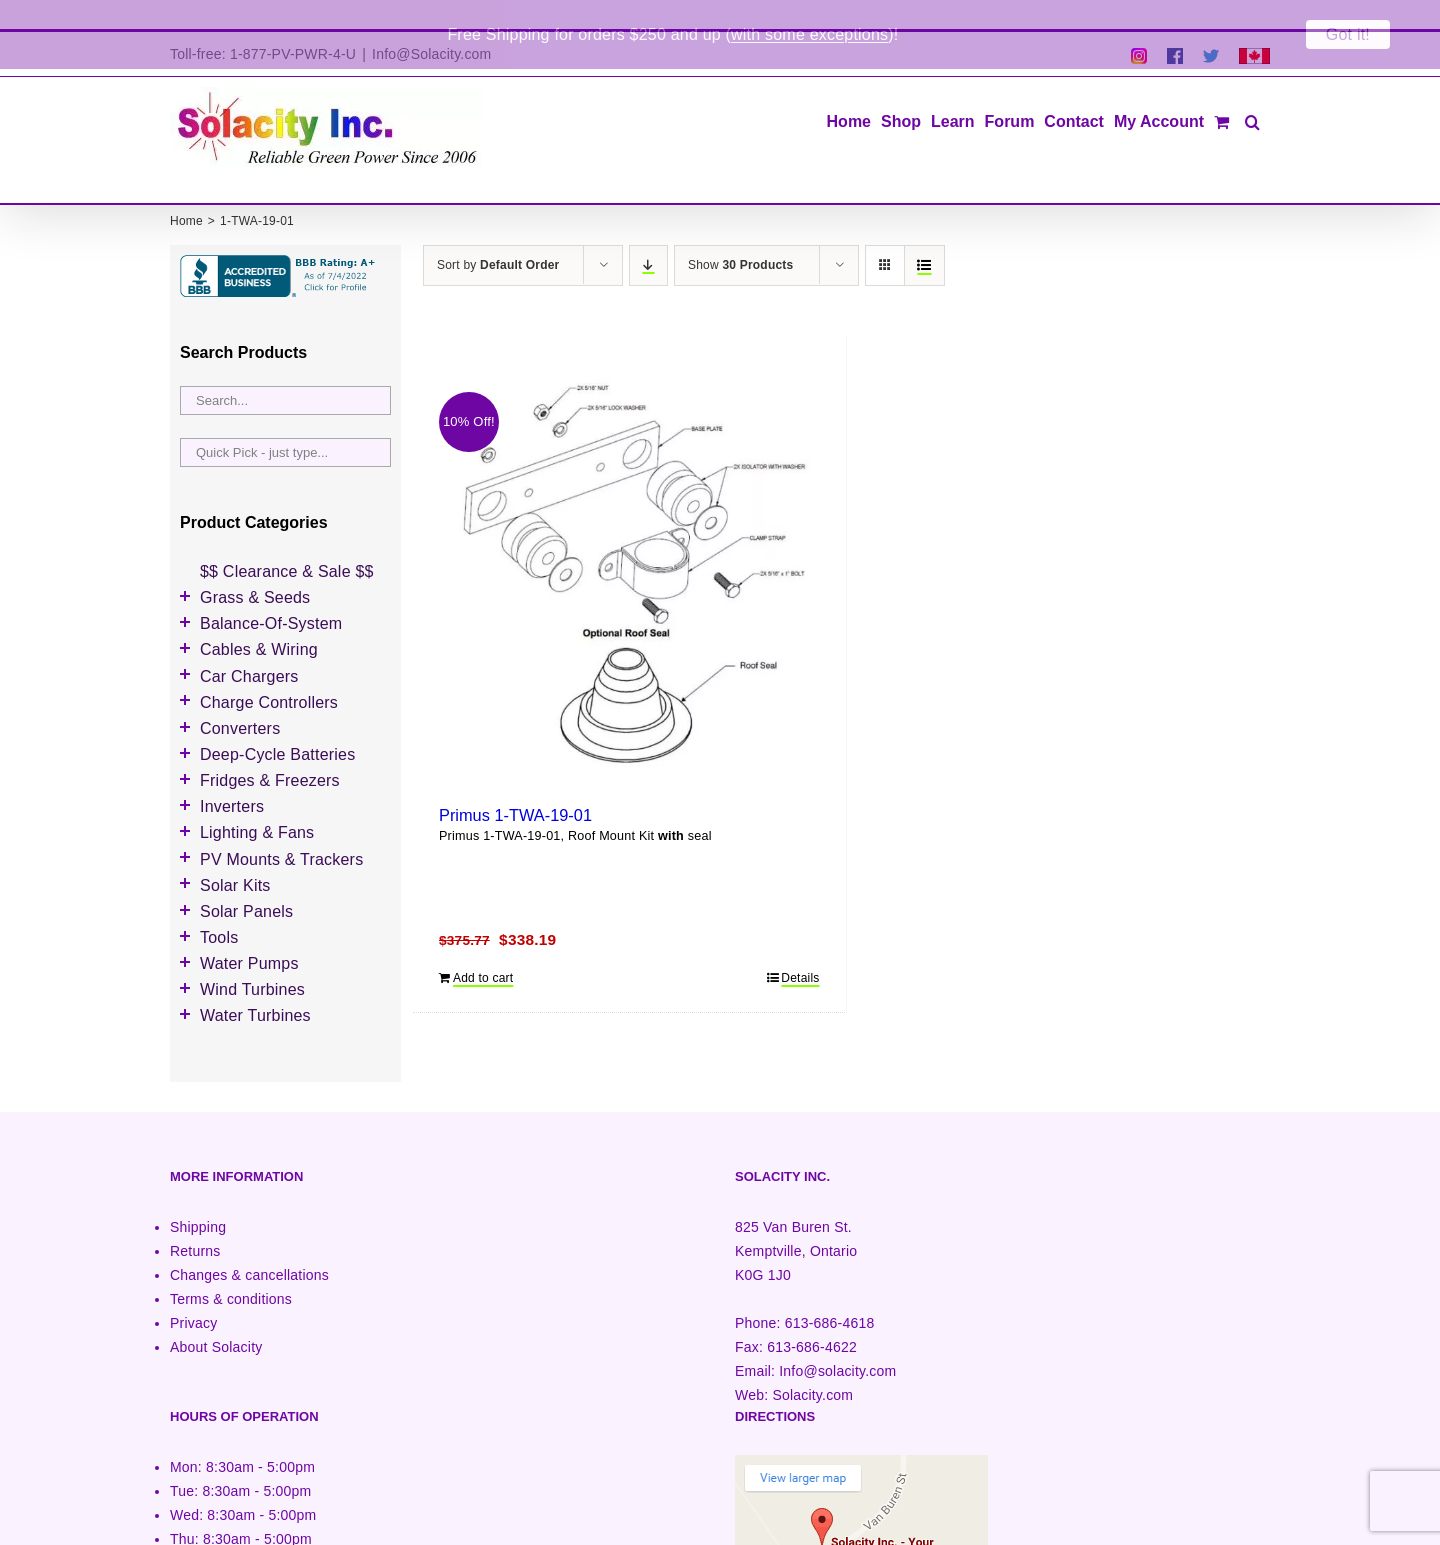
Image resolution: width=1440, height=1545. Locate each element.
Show (740, 236)
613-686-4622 (812, 1318)
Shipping (198, 1198)
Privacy (193, 1294)
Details (800, 949)
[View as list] (924, 236)
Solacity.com (812, 1366)
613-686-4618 (830, 1294)
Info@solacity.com (837, 1342)
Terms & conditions (231, 1270)
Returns (195, 1222)
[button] (1252, 91)
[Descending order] (648, 236)
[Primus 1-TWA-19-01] (629, 548)
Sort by (498, 236)
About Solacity (216, 1318)
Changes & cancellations (249, 1246)
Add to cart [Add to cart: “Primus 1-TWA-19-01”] (483, 949)
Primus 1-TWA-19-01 (515, 786)
